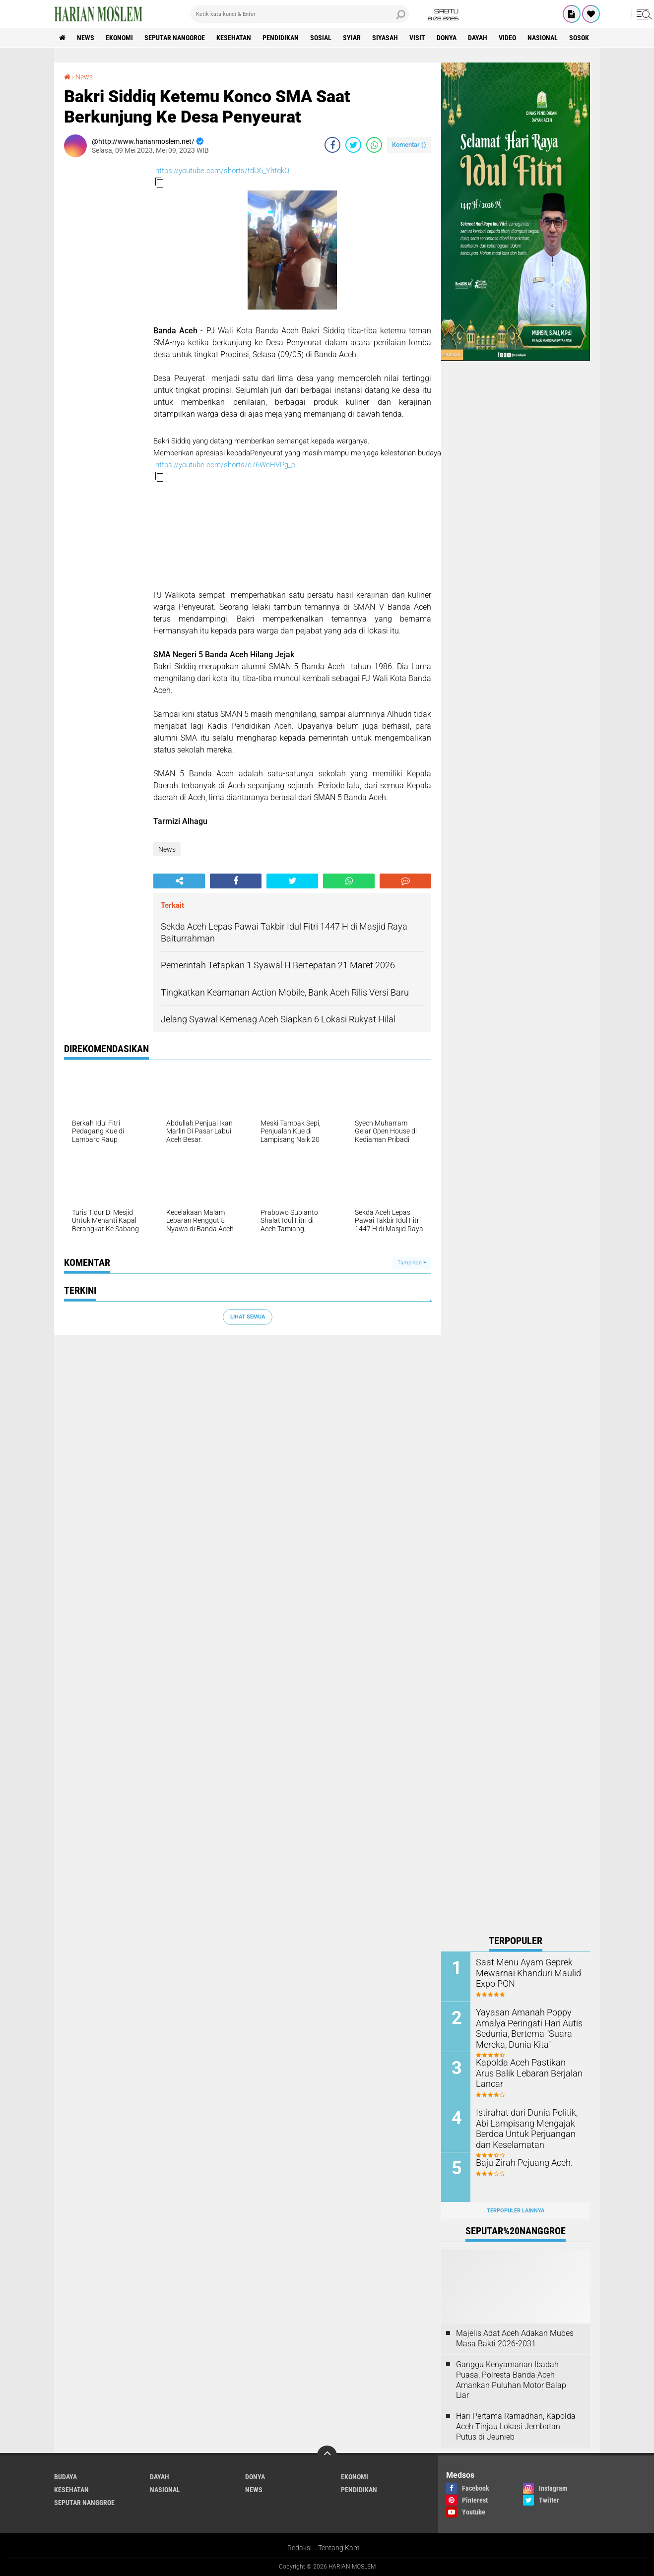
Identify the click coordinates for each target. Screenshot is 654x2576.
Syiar (352, 38)
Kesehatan (233, 38)
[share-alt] (179, 881)
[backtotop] (327, 2455)
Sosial (320, 38)
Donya (447, 38)
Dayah (477, 38)
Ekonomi (119, 38)
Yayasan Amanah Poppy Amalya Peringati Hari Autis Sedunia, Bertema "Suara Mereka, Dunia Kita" (524, 2027)
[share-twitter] (353, 145)
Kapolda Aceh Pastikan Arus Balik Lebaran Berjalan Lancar (528, 2067)
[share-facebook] (332, 145)
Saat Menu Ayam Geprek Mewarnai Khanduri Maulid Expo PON (523, 1972)
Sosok (579, 38)
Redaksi (299, 2548)
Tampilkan (411, 1262)
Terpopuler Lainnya (515, 2210)
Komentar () (409, 144)
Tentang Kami (339, 2548)
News (85, 38)
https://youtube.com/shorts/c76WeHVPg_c (225, 464)
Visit (417, 38)
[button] (159, 182)
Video (507, 38)
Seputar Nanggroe (174, 38)
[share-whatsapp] (374, 145)
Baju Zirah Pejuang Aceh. (520, 2162)
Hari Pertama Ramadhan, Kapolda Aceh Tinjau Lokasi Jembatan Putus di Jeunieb (516, 2426)
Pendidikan (280, 38)
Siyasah (385, 38)
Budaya (65, 2477)
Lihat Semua (247, 1317)
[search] (300, 14)
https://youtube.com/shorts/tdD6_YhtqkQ (222, 170)
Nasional (542, 38)
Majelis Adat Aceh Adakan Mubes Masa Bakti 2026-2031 (515, 2338)
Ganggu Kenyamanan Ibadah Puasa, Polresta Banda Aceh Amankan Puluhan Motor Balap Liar (511, 2380)
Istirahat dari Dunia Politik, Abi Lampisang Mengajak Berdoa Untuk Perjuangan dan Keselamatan (528, 2127)
